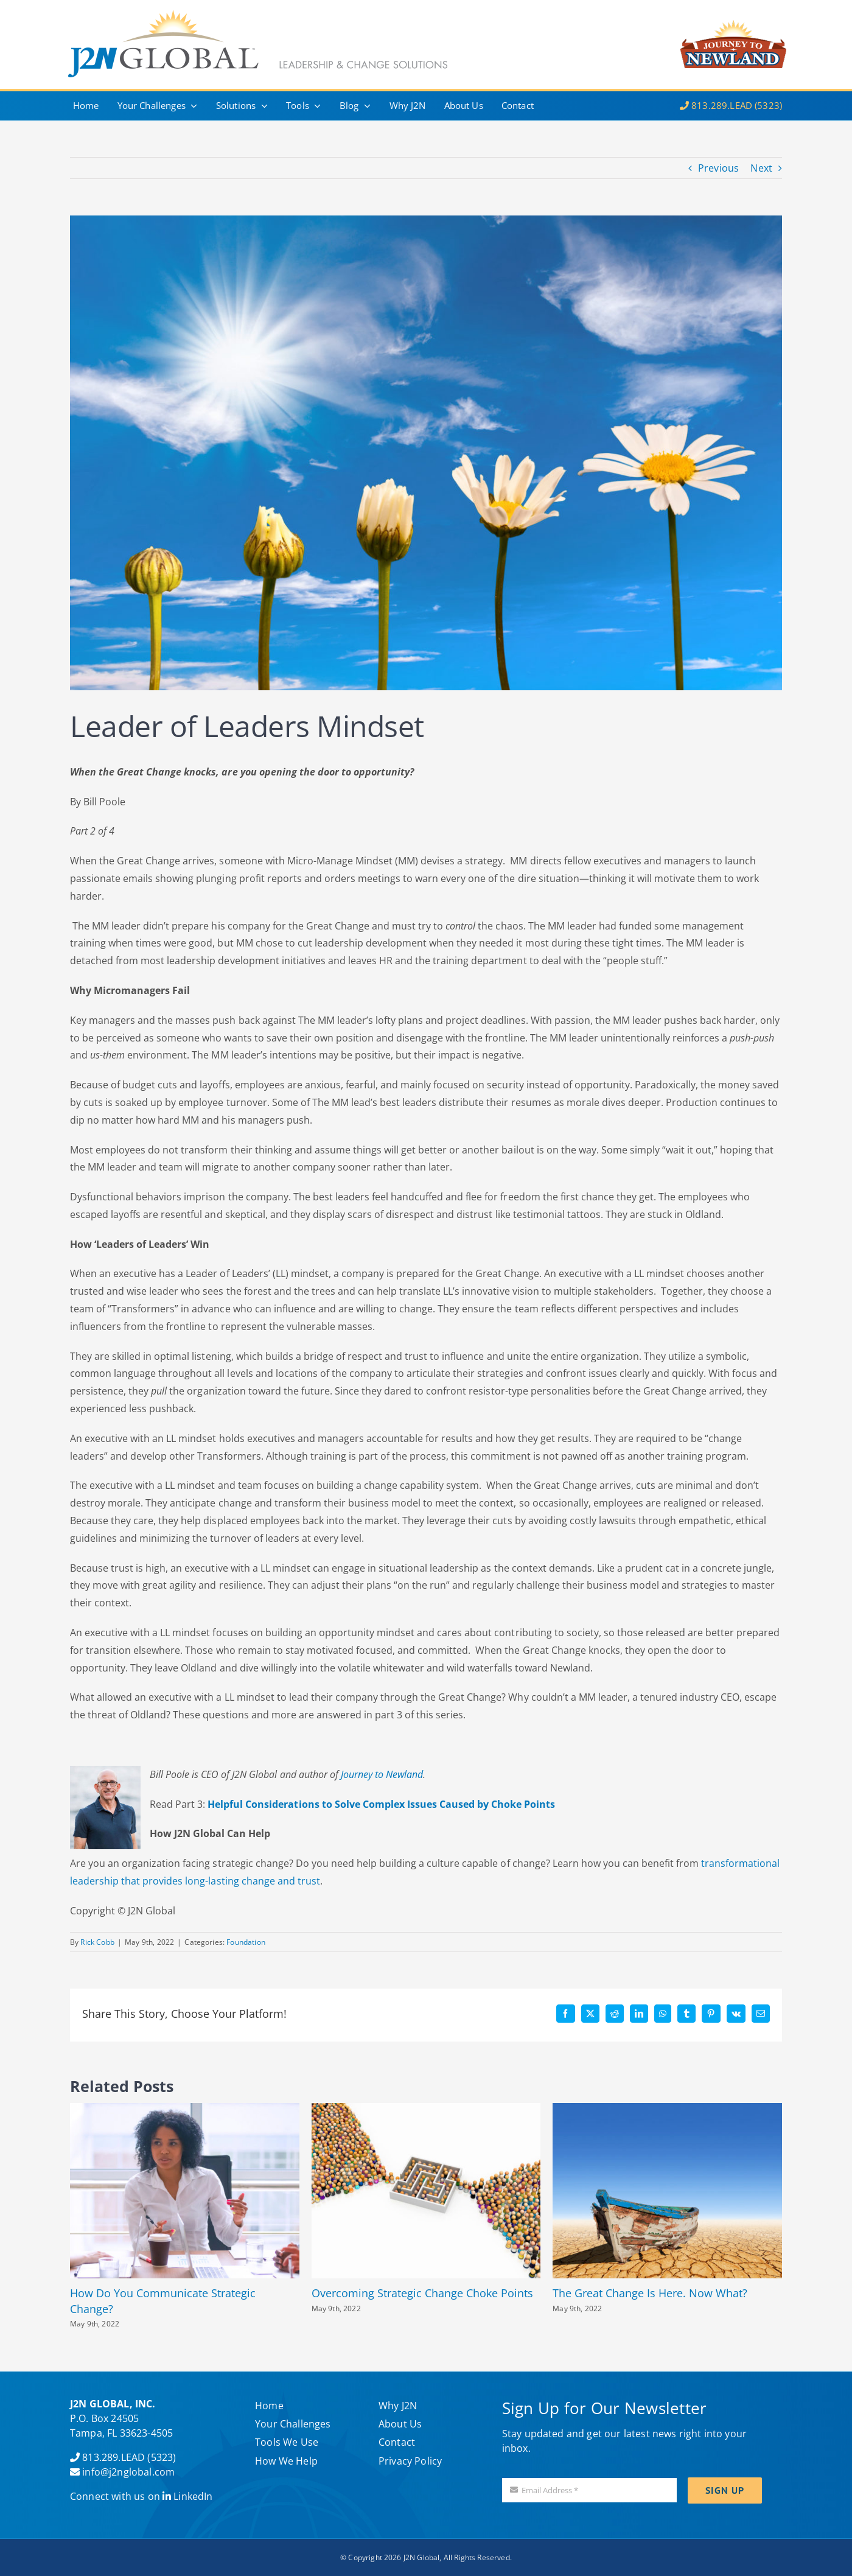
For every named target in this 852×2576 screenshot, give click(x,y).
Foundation (245, 1942)
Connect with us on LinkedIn (141, 2496)
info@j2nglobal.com (128, 2472)
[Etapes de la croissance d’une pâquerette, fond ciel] (426, 452)
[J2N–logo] (732, 12)
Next (761, 168)
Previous (718, 168)
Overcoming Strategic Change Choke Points (422, 2293)
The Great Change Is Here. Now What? (650, 2293)
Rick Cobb (97, 1942)
